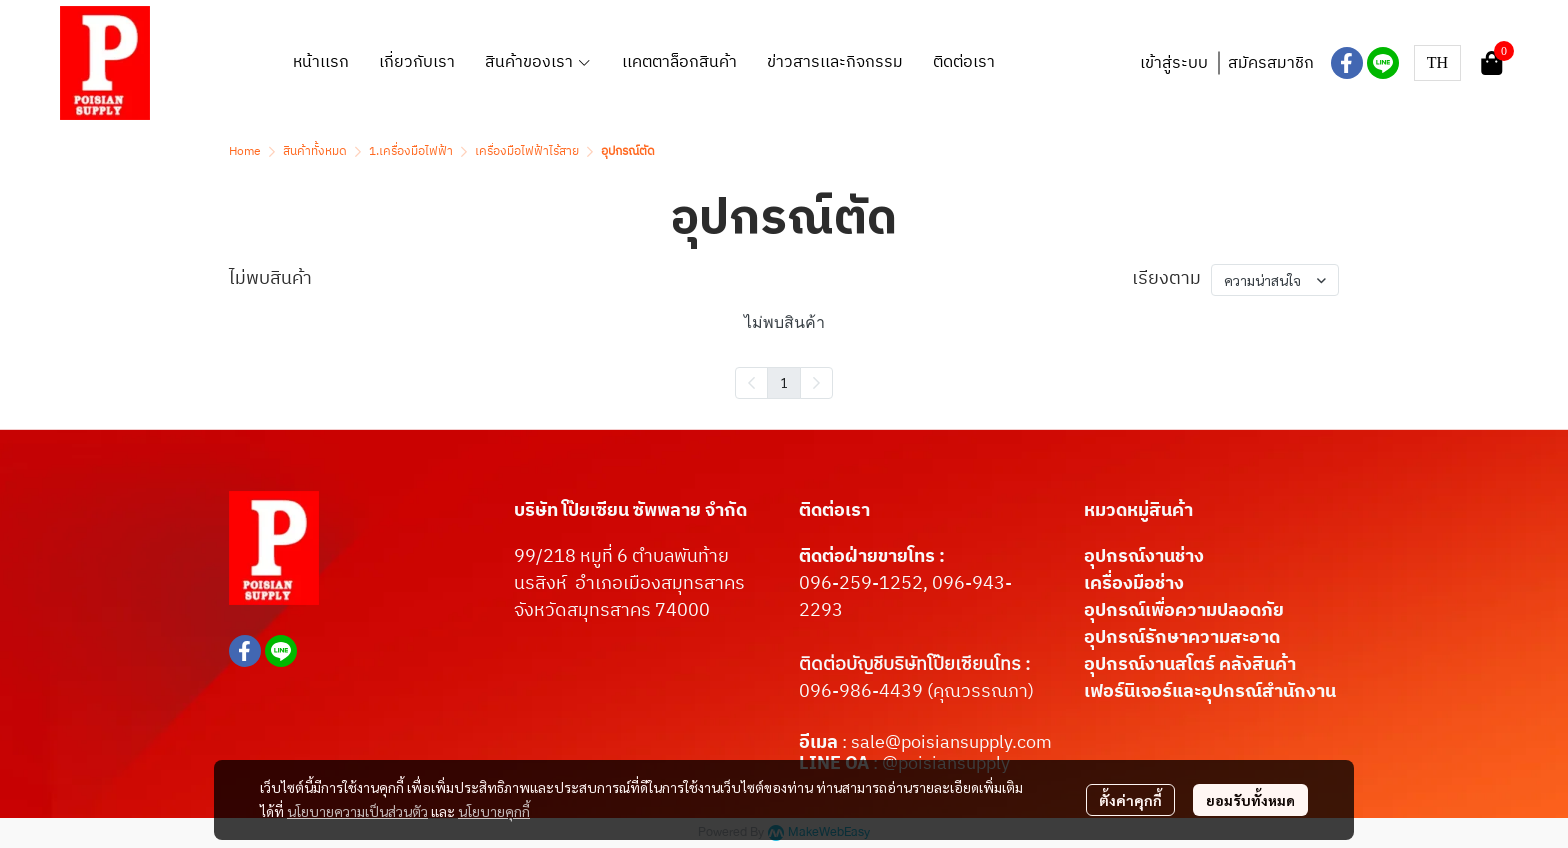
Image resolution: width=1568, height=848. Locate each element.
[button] (1437, 63)
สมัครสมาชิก (1271, 63)
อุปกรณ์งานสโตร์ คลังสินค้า (1190, 665)
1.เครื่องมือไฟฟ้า (411, 151)
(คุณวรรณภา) (978, 692)
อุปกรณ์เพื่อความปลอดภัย (1184, 611)
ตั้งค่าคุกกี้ (1130, 800)
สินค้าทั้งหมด (315, 151)
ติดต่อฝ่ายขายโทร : (872, 557)
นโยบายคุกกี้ (494, 811)
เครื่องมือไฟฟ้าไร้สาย (527, 151)
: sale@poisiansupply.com (947, 743)
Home (245, 151)
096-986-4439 (861, 692)
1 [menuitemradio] (784, 382)
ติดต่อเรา (834, 511)
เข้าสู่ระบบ (1174, 63)
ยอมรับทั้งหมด (1250, 800)
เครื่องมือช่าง (1134, 584)
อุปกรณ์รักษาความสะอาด (1182, 638)
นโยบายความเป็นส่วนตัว (357, 811)
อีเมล (820, 743)
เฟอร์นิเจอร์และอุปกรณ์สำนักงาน (1210, 692)
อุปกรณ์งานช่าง (1144, 557)
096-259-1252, (865, 584)
